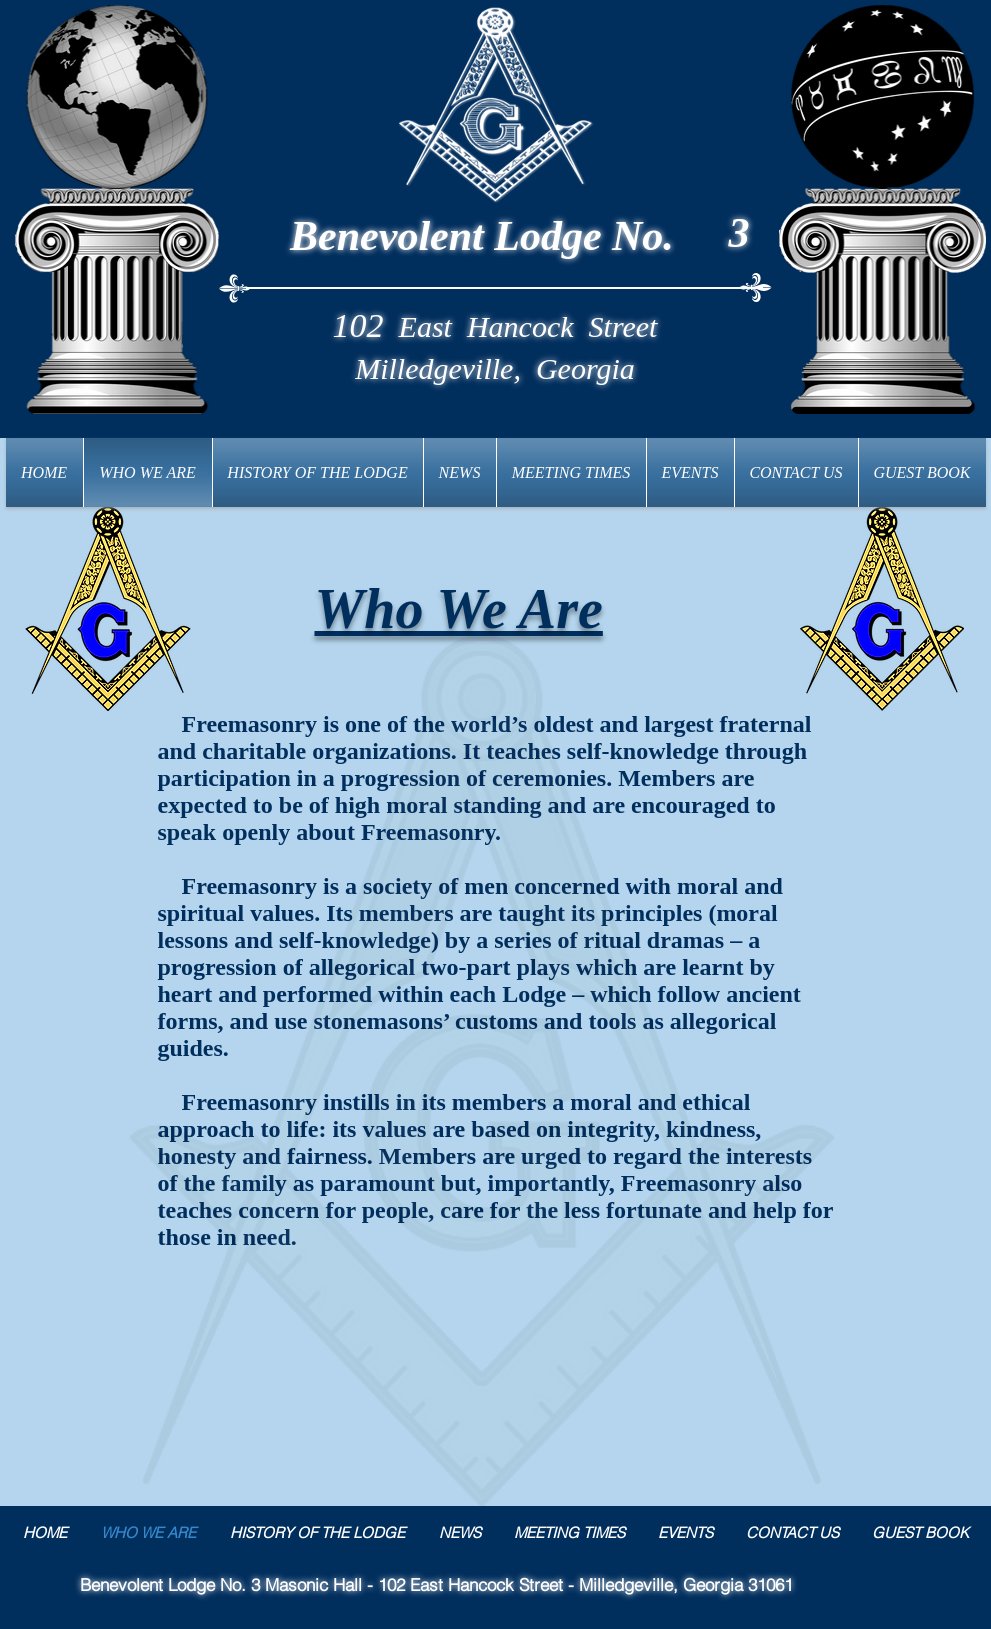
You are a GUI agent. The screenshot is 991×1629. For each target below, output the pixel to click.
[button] (318, 472)
